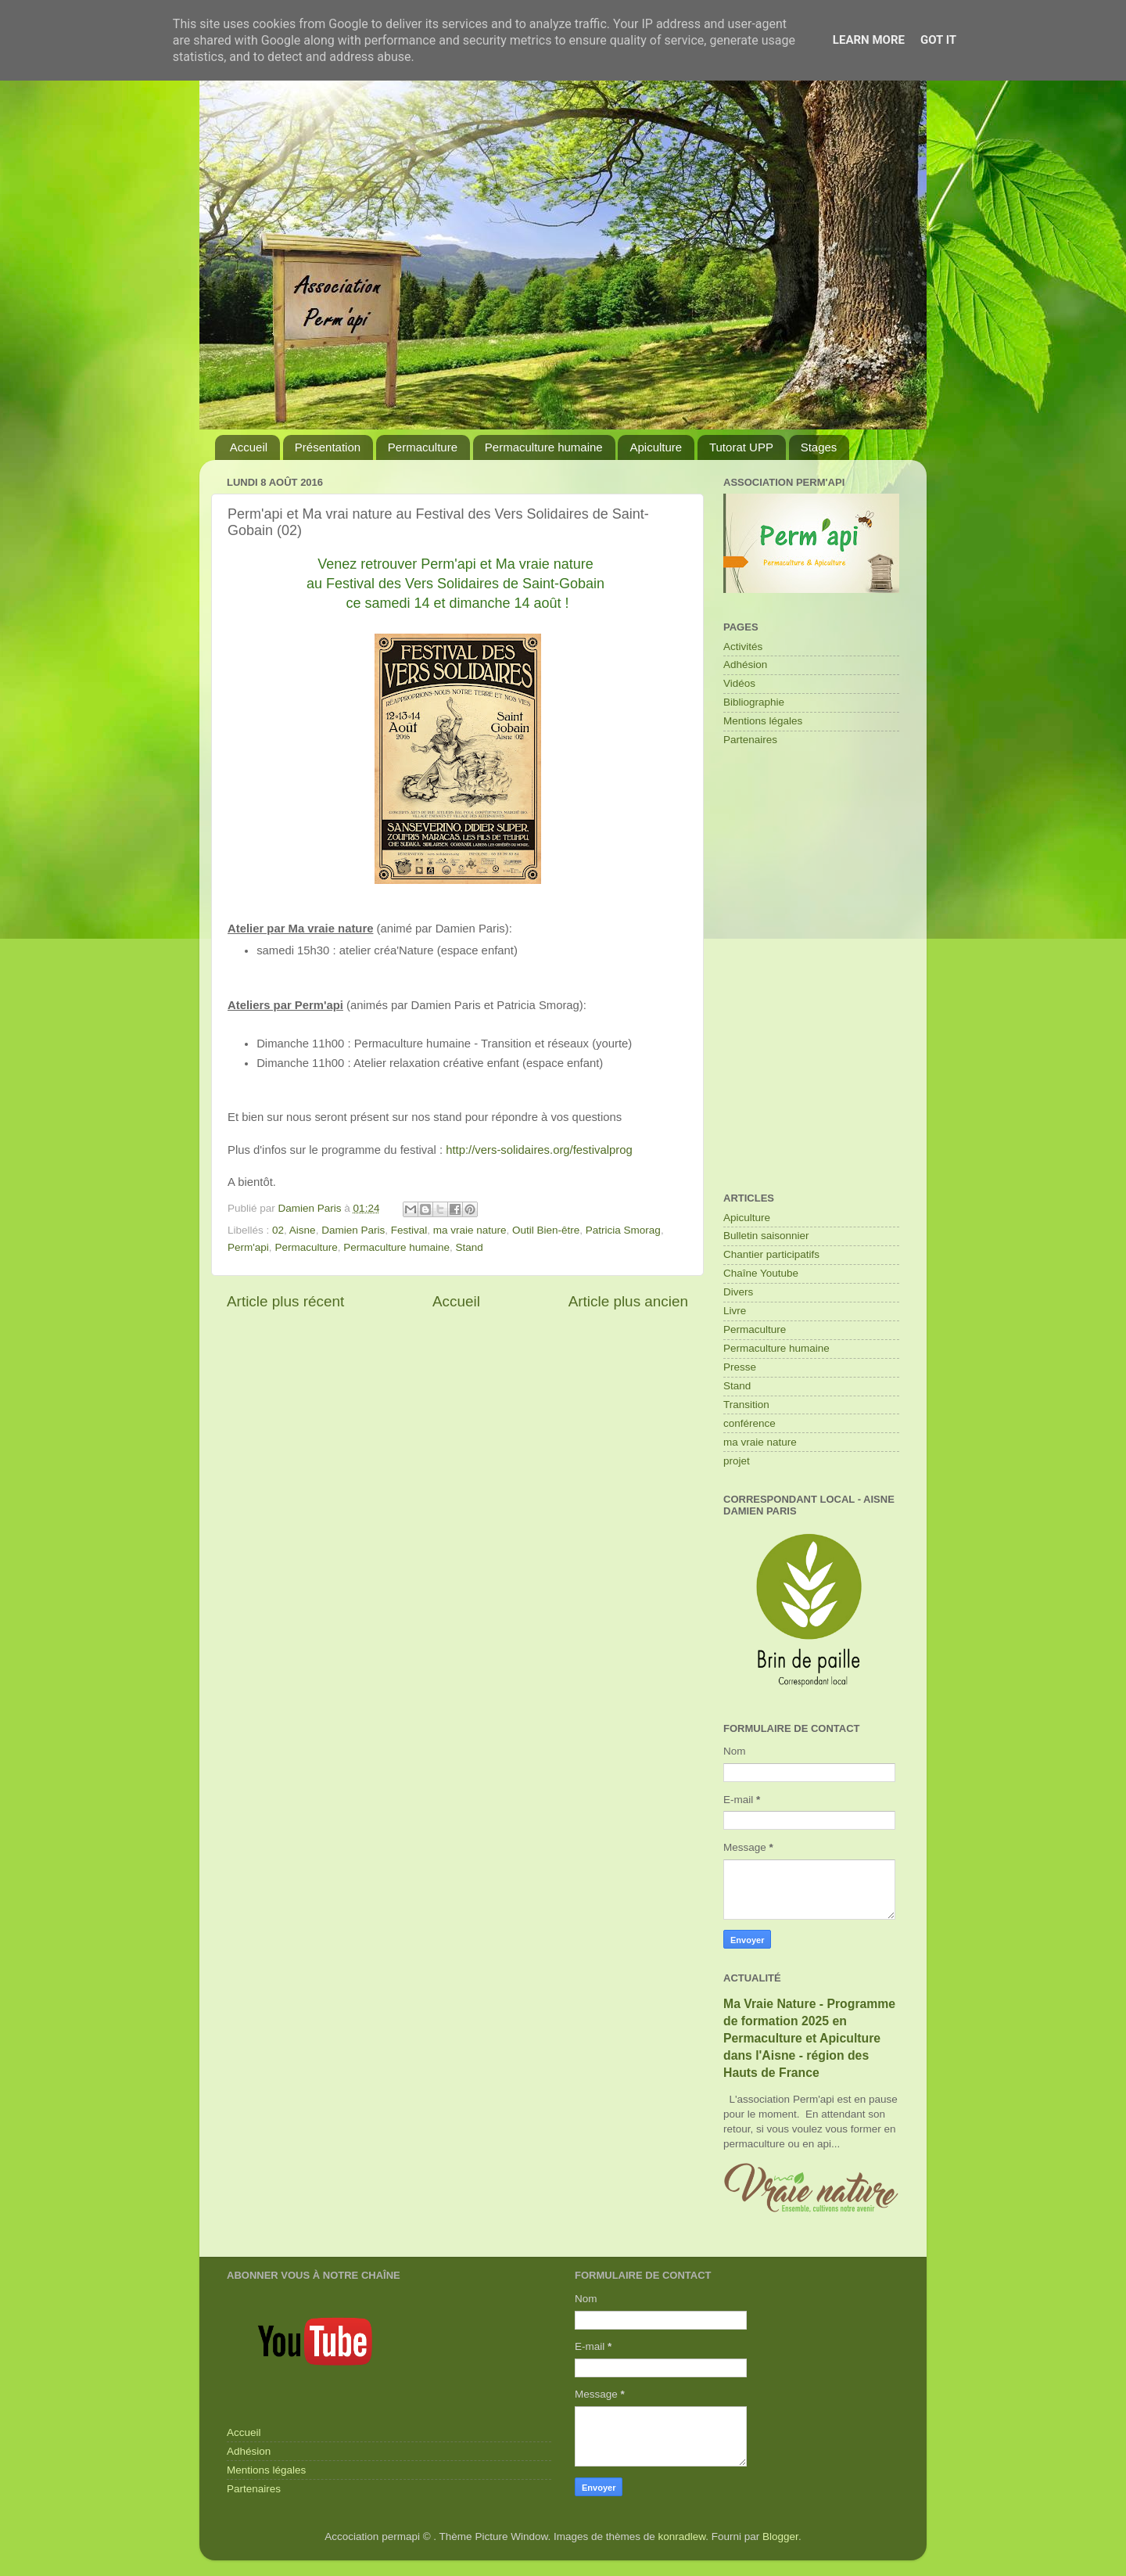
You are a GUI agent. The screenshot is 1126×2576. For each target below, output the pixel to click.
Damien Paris (353, 1230)
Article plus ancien (628, 1301)
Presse (739, 1367)
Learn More (869, 40)
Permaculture (422, 447)
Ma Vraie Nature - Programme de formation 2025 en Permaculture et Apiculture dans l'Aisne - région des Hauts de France (809, 2038)
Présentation (327, 447)
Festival (409, 1230)
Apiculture (655, 447)
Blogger (780, 2536)
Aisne (302, 1230)
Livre (734, 1311)
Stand (469, 1247)
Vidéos (739, 683)
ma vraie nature (470, 1230)
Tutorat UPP (741, 447)
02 (278, 1230)
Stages (819, 447)
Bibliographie (753, 702)
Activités (742, 646)
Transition (746, 1404)
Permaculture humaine (544, 447)
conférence (749, 1423)
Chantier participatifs (771, 1254)
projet (736, 1461)
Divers (738, 1292)
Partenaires (750, 739)
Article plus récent (285, 1301)
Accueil (248, 447)
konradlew (682, 2536)
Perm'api (248, 1247)
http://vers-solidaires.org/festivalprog (539, 1150)
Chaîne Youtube (760, 1273)
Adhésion (745, 664)
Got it (938, 40)
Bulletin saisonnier (766, 1235)
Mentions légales (762, 721)
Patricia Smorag (623, 1230)
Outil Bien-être (545, 1230)
